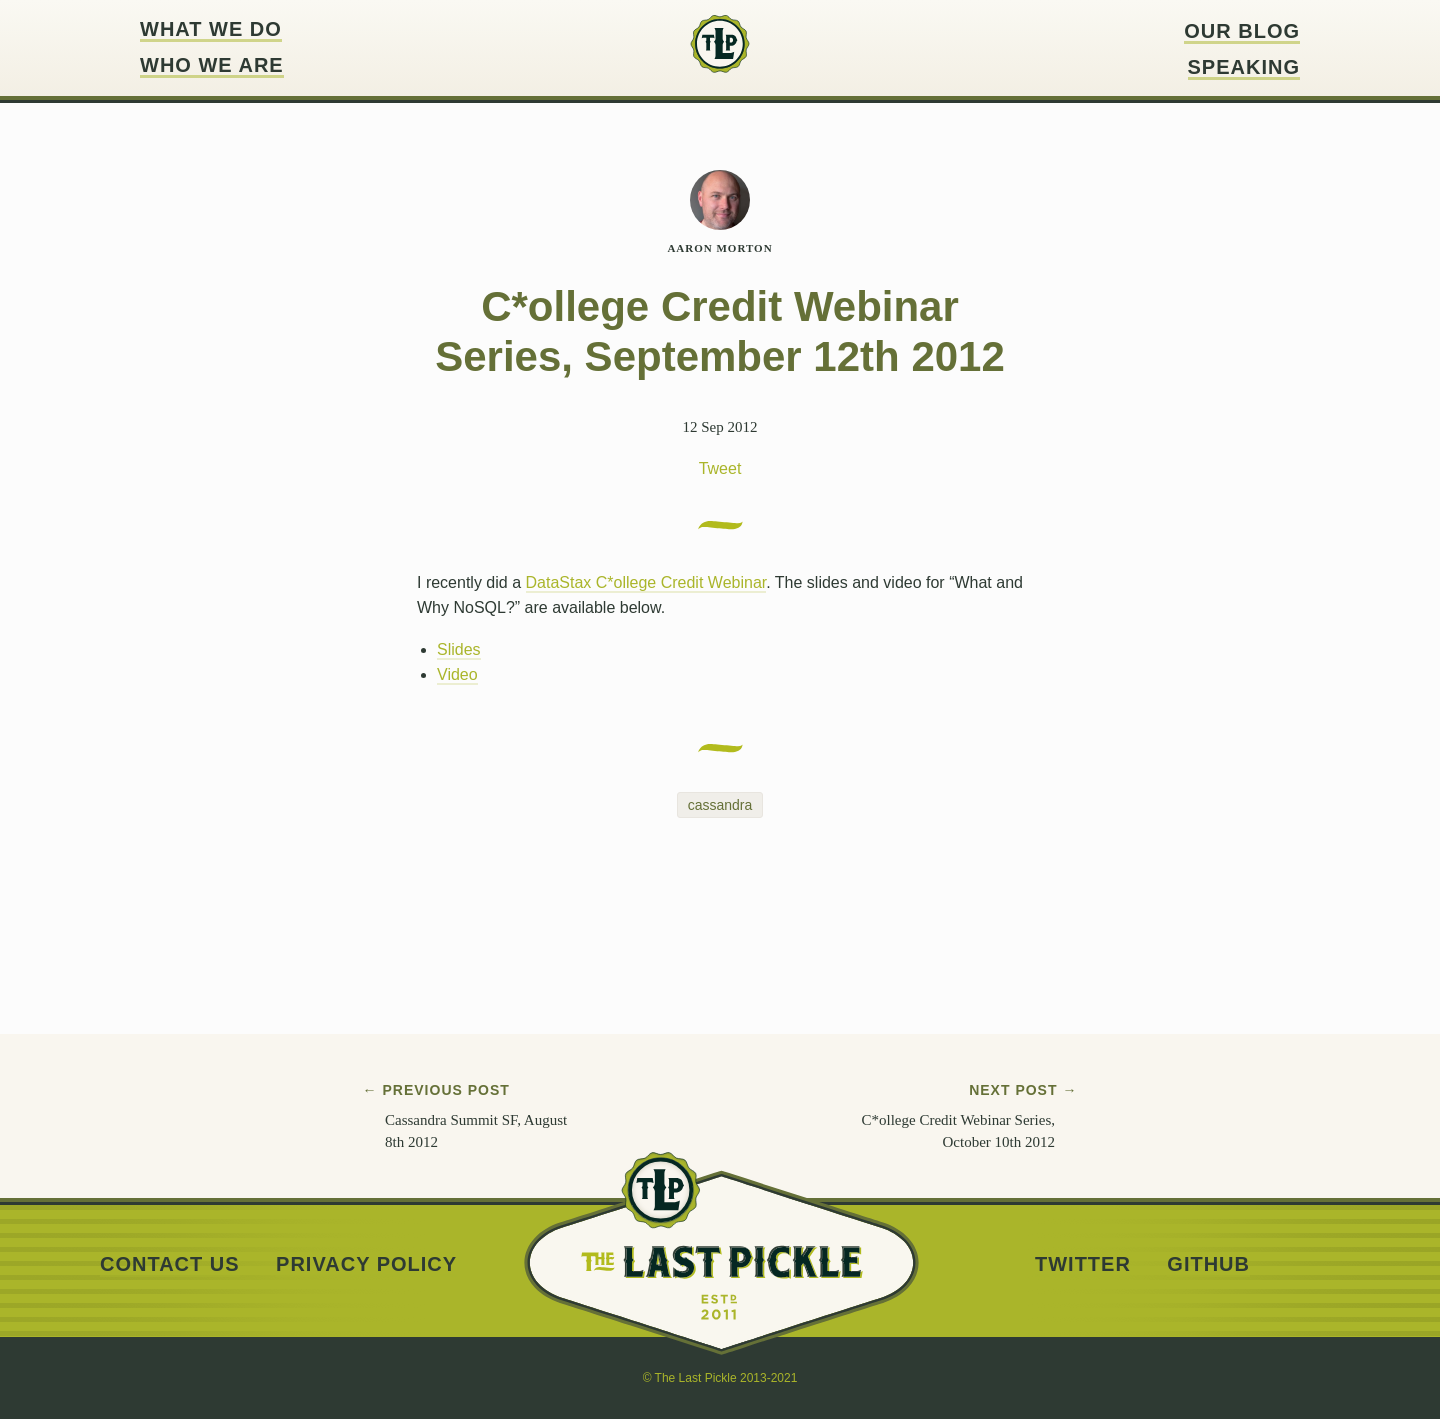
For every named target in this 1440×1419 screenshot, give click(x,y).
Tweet (720, 468)
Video (457, 674)
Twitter (1083, 1264)
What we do (211, 29)
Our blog (1242, 31)
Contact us (170, 1264)
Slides (459, 649)
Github (1208, 1264)
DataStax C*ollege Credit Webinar (646, 582)
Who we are (212, 65)
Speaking (1244, 67)
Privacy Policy (366, 1264)
